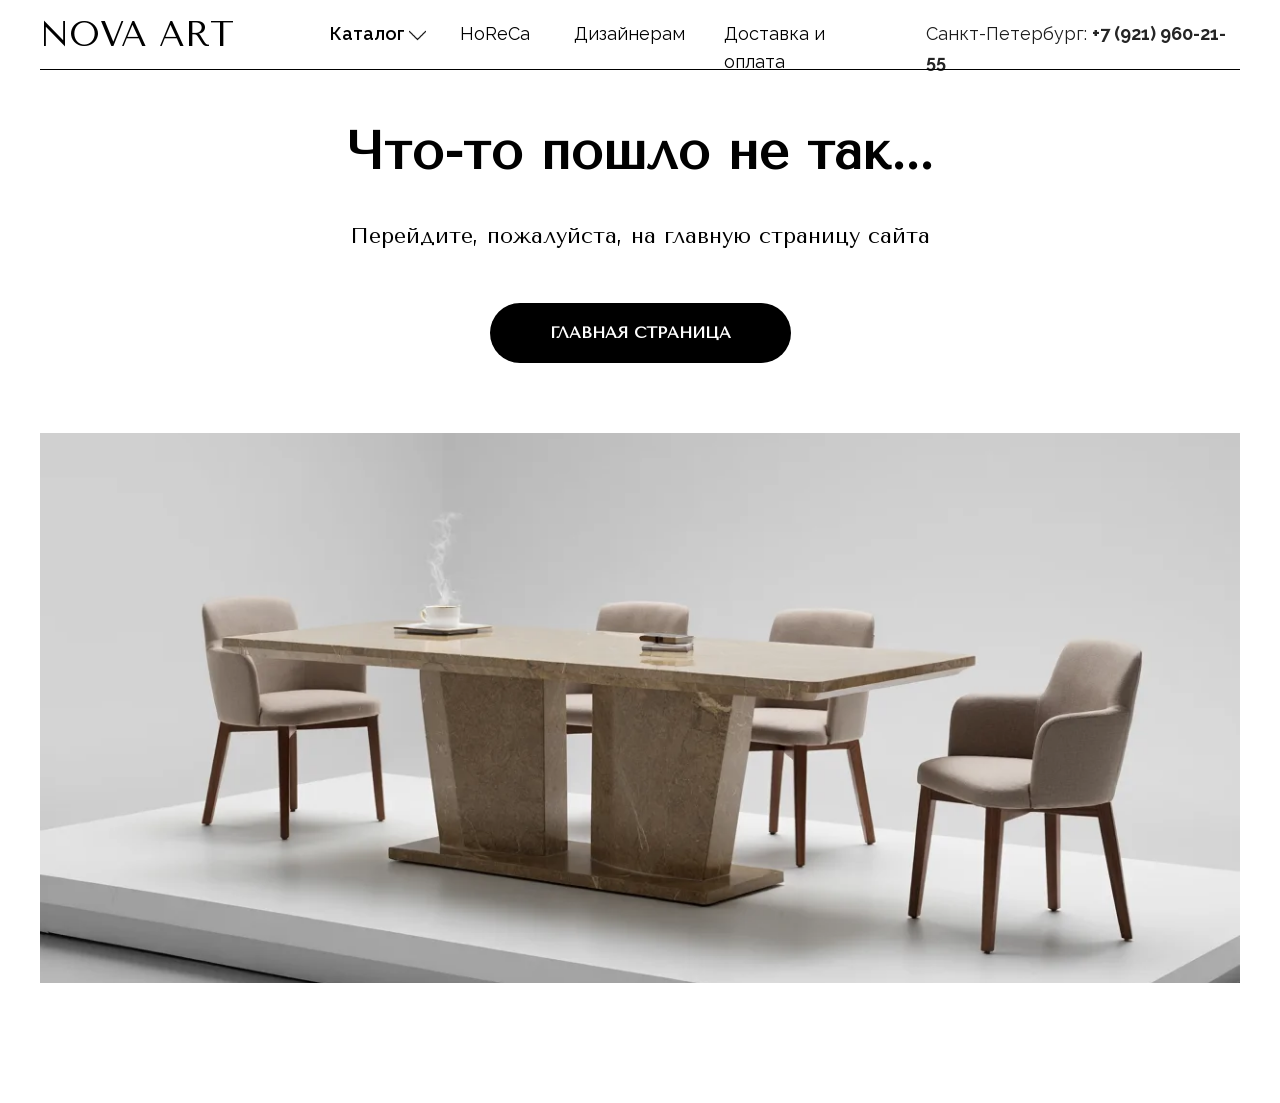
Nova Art (137, 34)
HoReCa (495, 33)
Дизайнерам (629, 33)
